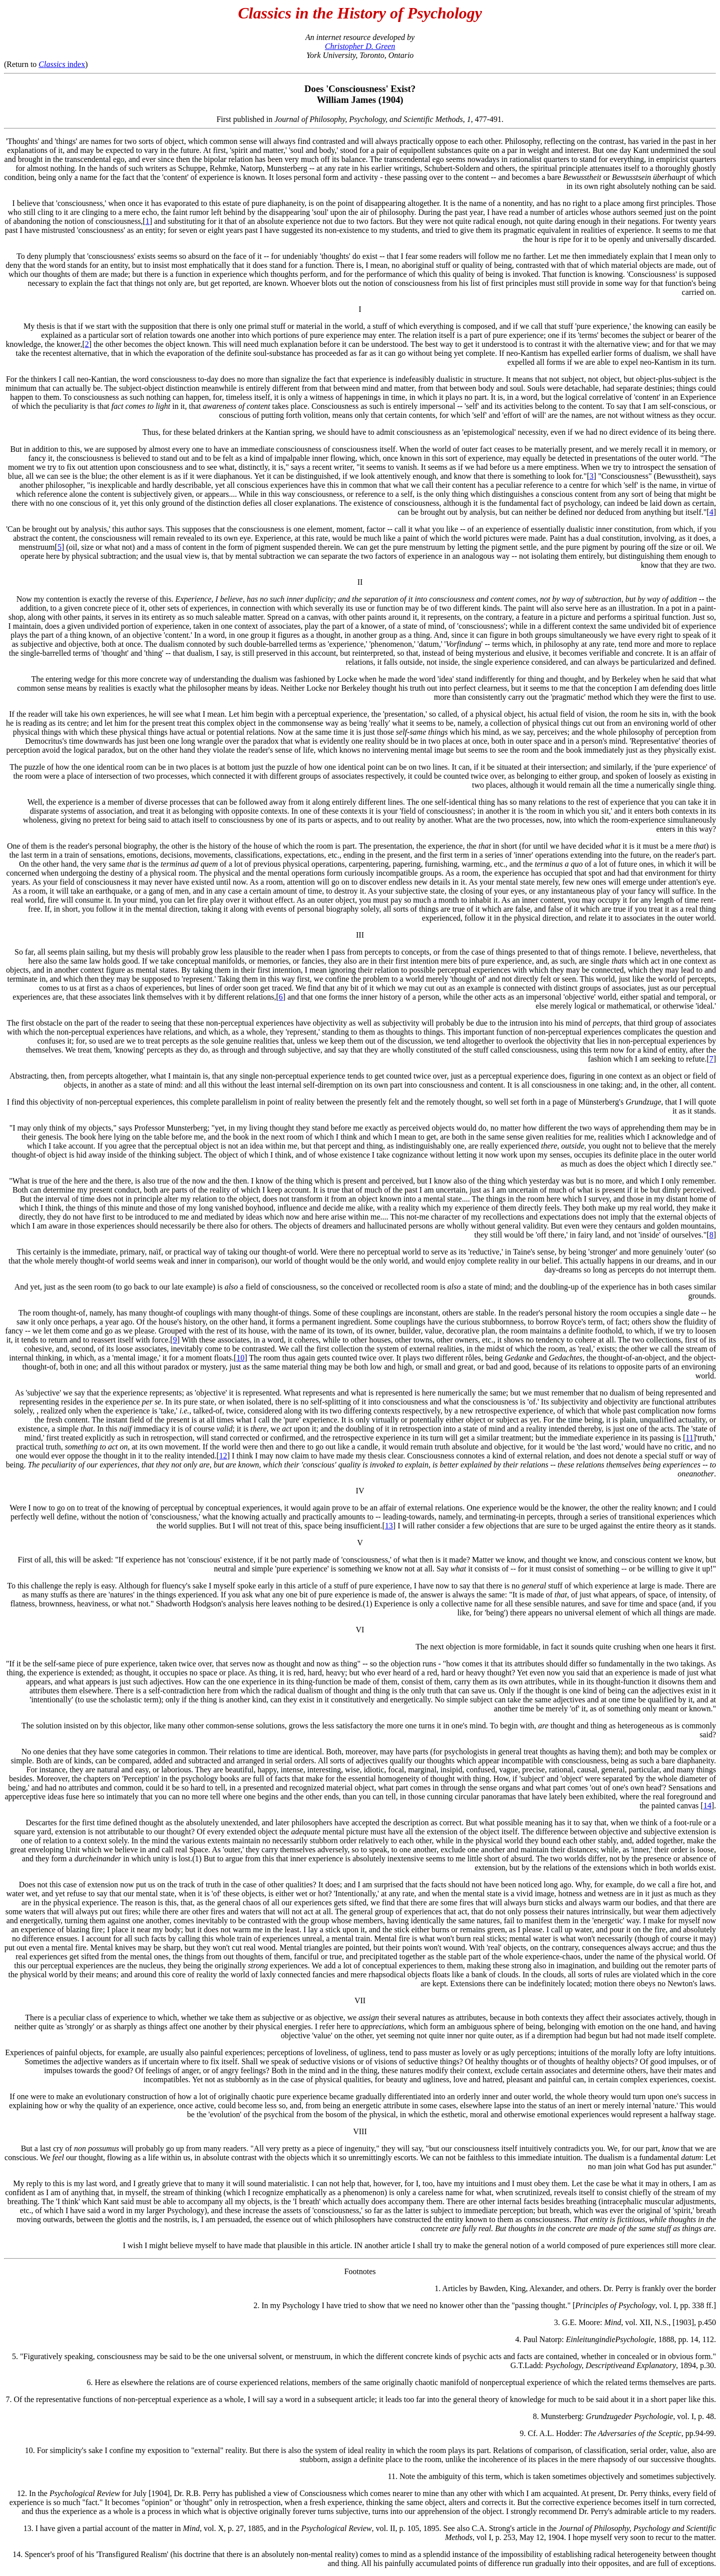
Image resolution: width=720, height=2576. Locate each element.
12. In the (33, 2493)
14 (708, 1805)
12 (223, 1455)
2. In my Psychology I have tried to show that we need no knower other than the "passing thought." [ (415, 2305)
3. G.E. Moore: (579, 2322)
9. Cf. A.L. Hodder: (552, 2433)
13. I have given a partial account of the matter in (103, 2528)
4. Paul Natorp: (540, 2339)
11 (689, 1437)
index (61, 64)
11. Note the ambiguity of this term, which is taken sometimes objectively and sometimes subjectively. (552, 2476)
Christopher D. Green (360, 46)
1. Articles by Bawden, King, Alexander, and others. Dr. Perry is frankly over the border (575, 2288)
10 (240, 1357)
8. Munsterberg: (559, 2416)
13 (389, 1525)
